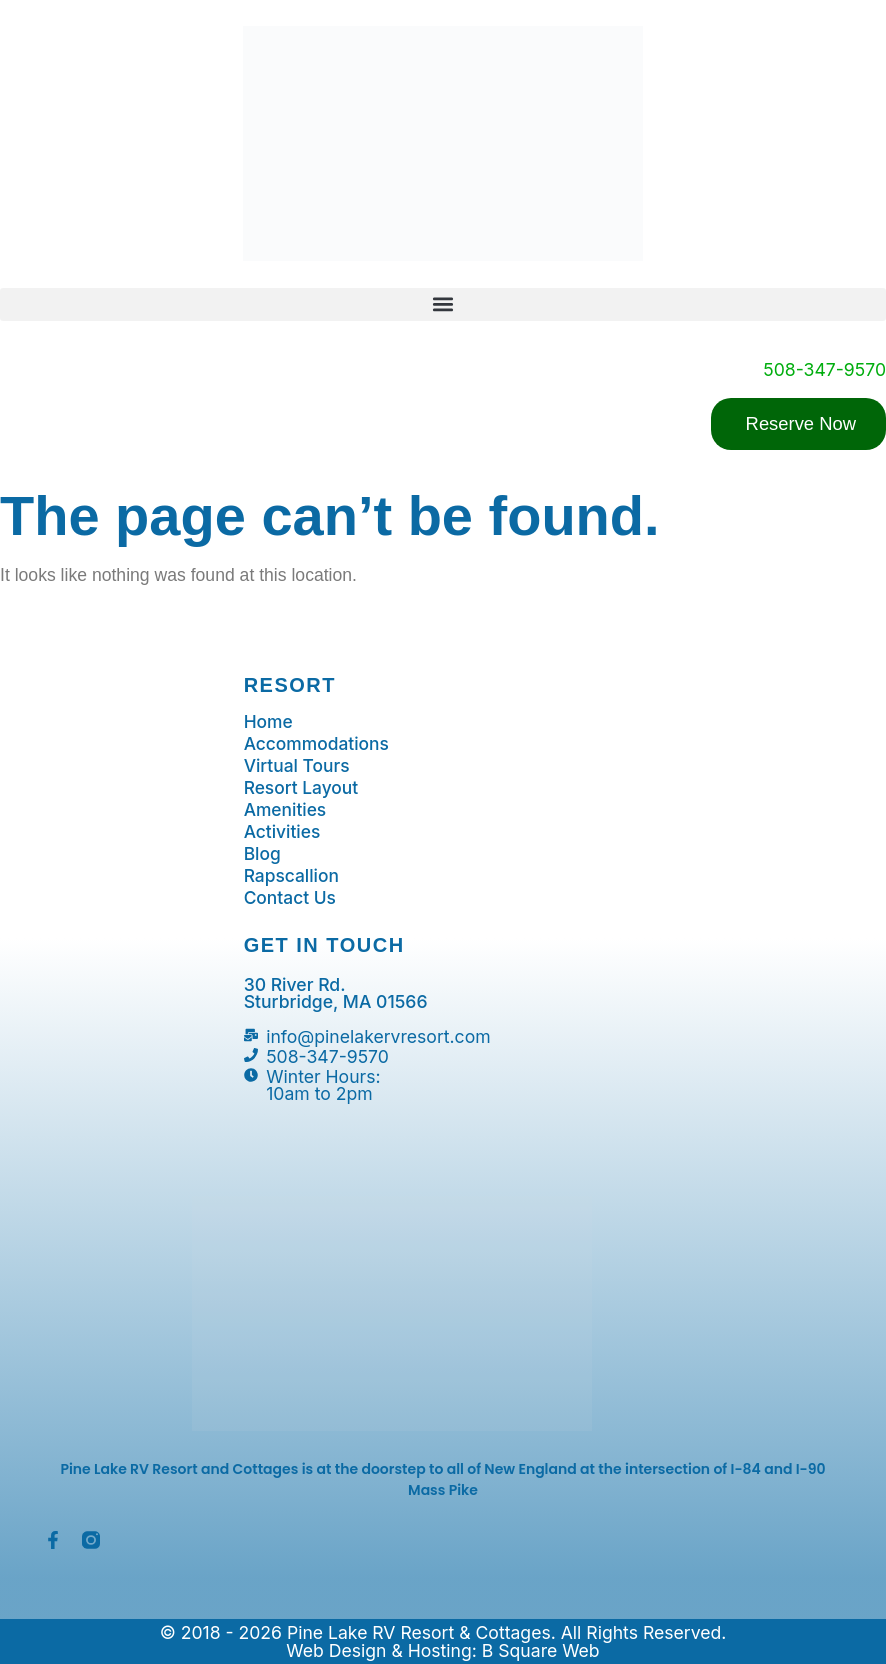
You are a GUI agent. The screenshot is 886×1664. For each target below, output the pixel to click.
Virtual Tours (297, 766)
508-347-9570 (824, 369)
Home (269, 722)
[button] (443, 304)
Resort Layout (302, 788)
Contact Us (291, 898)
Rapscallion (292, 876)
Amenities (286, 810)
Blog (263, 854)
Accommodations (317, 744)
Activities (283, 832)
